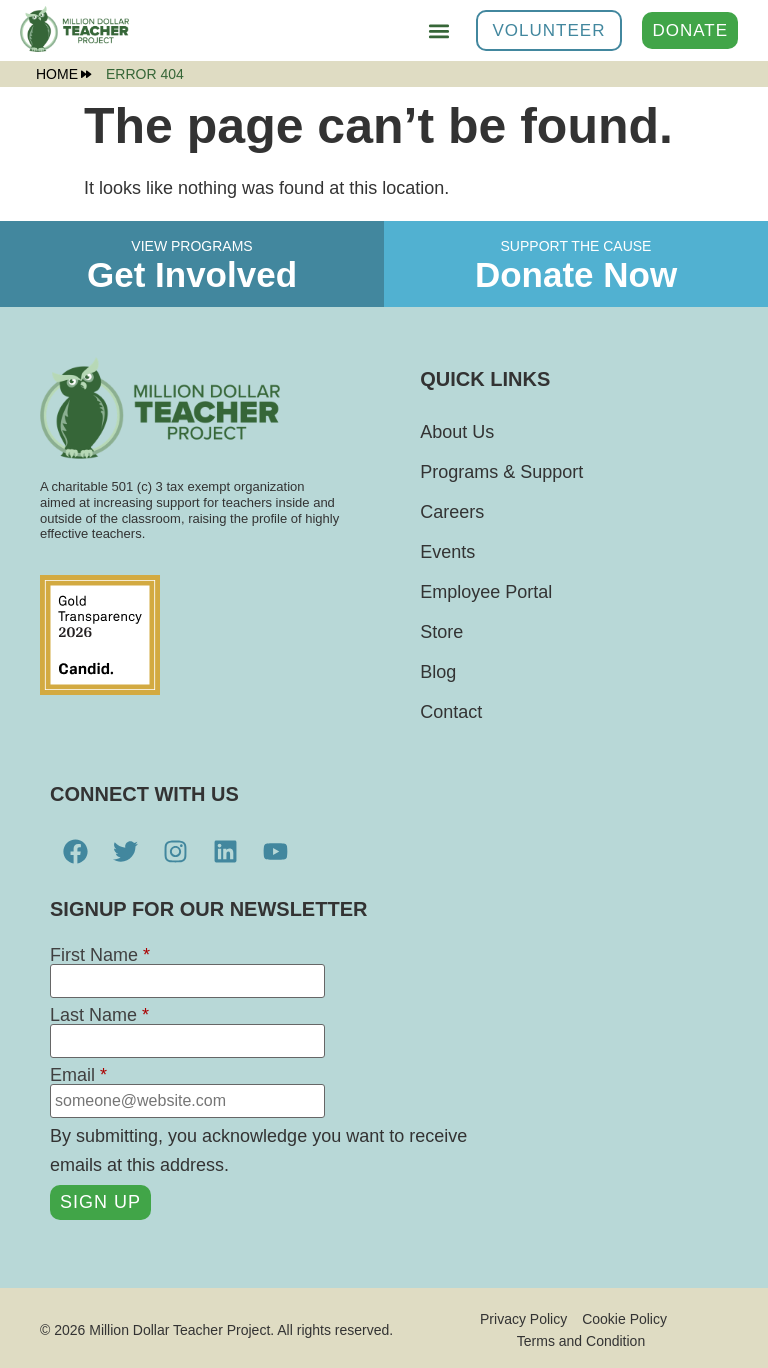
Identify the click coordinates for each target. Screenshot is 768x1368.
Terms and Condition (581, 1338)
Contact (451, 712)
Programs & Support (501, 472)
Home (63, 74)
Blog (438, 672)
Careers (452, 512)
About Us (457, 432)
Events (447, 552)
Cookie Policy (624, 1318)
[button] (439, 30)
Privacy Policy (523, 1318)
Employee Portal (486, 592)
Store (441, 632)
